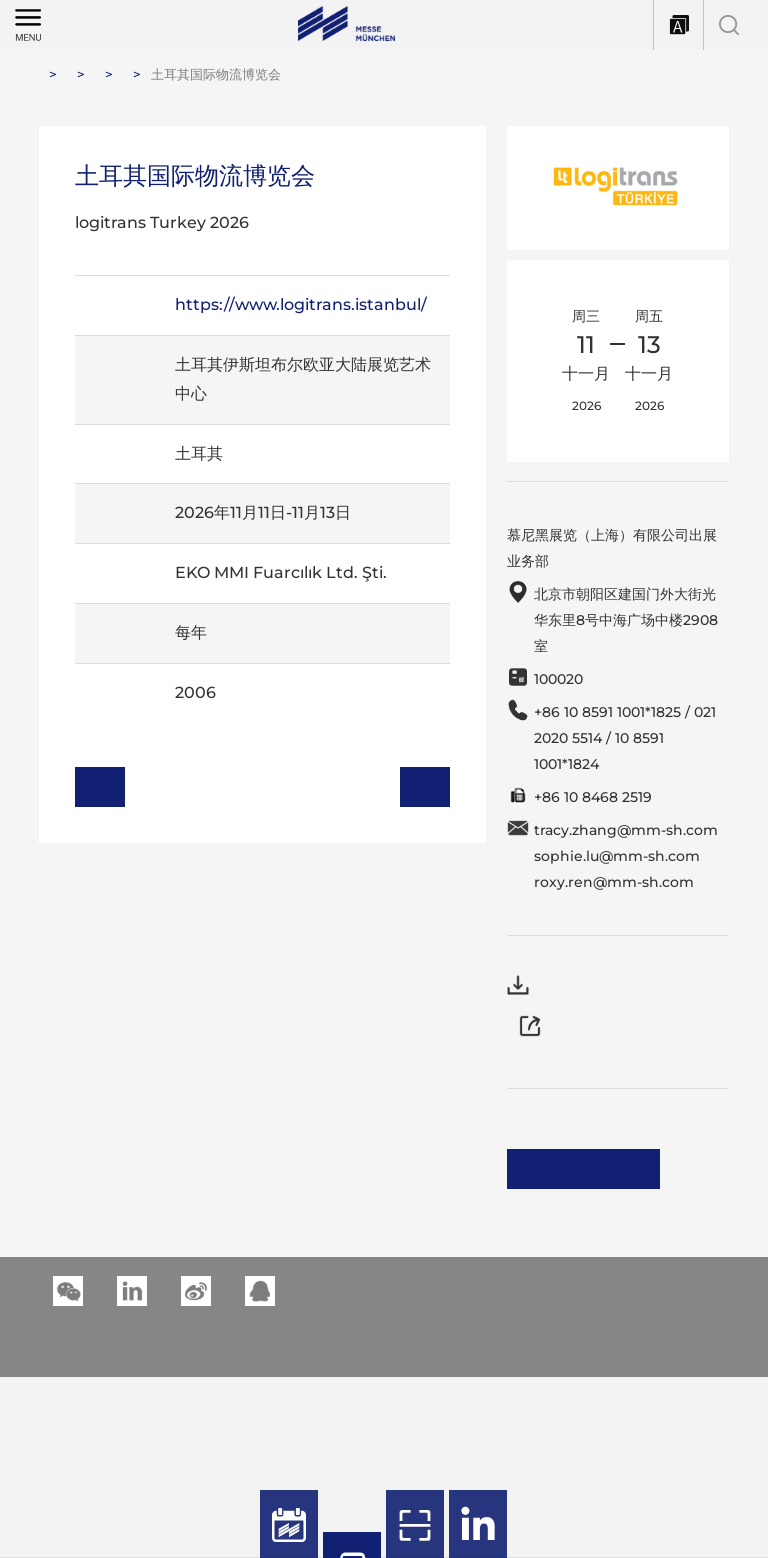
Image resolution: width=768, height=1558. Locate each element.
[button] (132, 1249)
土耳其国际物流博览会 (216, 74)
